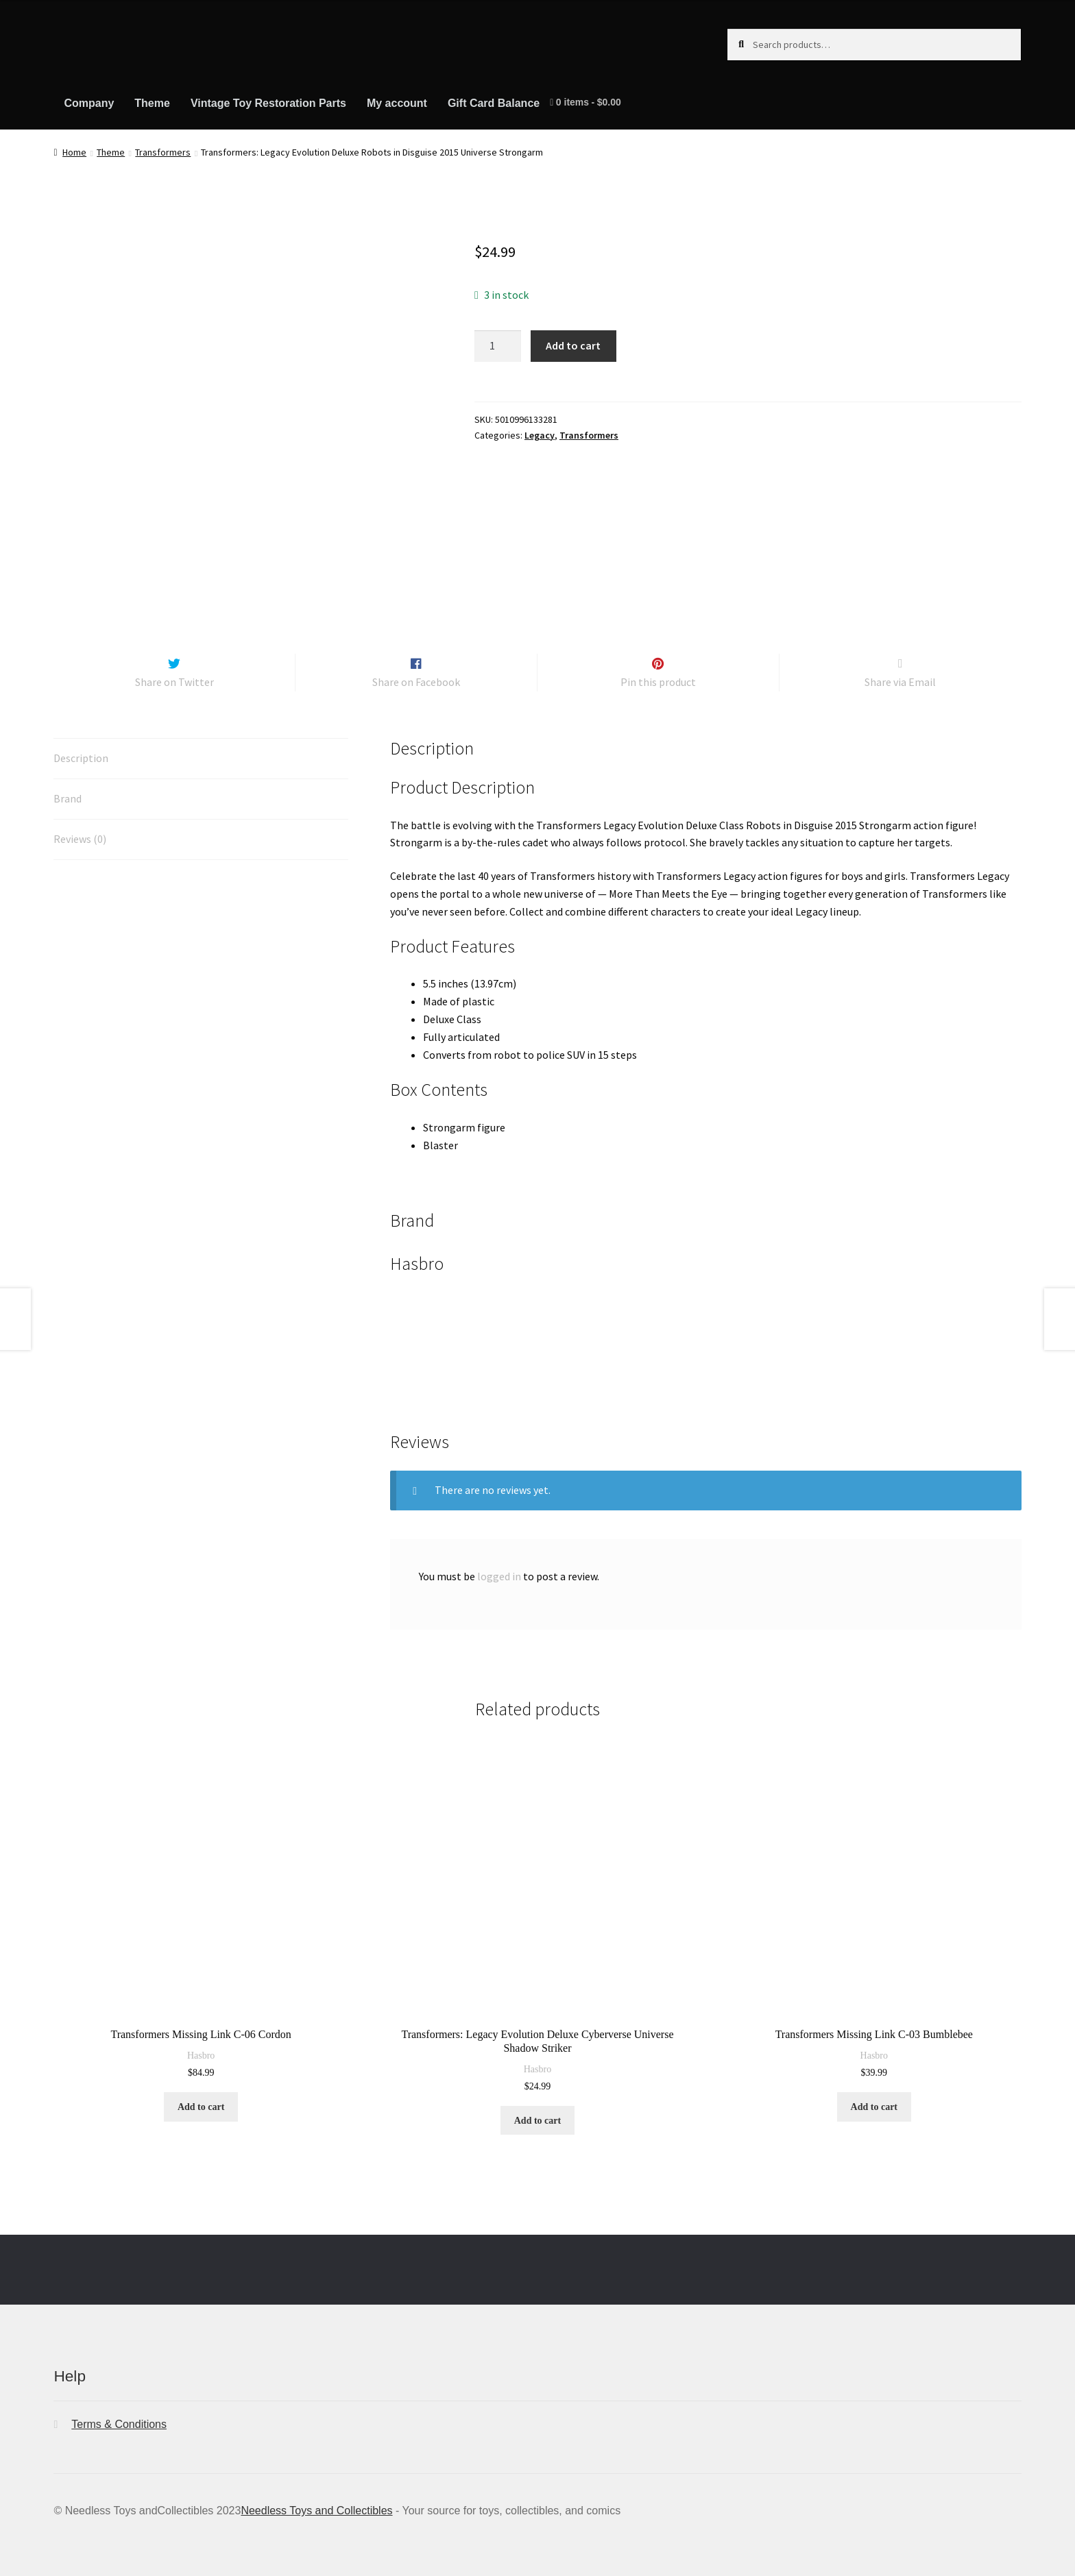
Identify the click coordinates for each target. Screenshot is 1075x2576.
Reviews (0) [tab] (79, 826)
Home (74, 152)
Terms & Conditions (119, 2412)
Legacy (539, 435)
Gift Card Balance (494, 103)
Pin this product (658, 669)
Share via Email (900, 669)
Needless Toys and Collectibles (316, 2498)
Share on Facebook (416, 669)
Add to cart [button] (201, 2094)
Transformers (163, 152)
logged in (499, 1564)
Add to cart (573, 345)
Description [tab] (80, 745)
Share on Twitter (174, 669)
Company (89, 103)
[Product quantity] (497, 346)
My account (397, 103)
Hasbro (201, 2044)
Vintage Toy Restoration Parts (268, 103)
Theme (152, 103)
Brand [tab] (67, 786)
